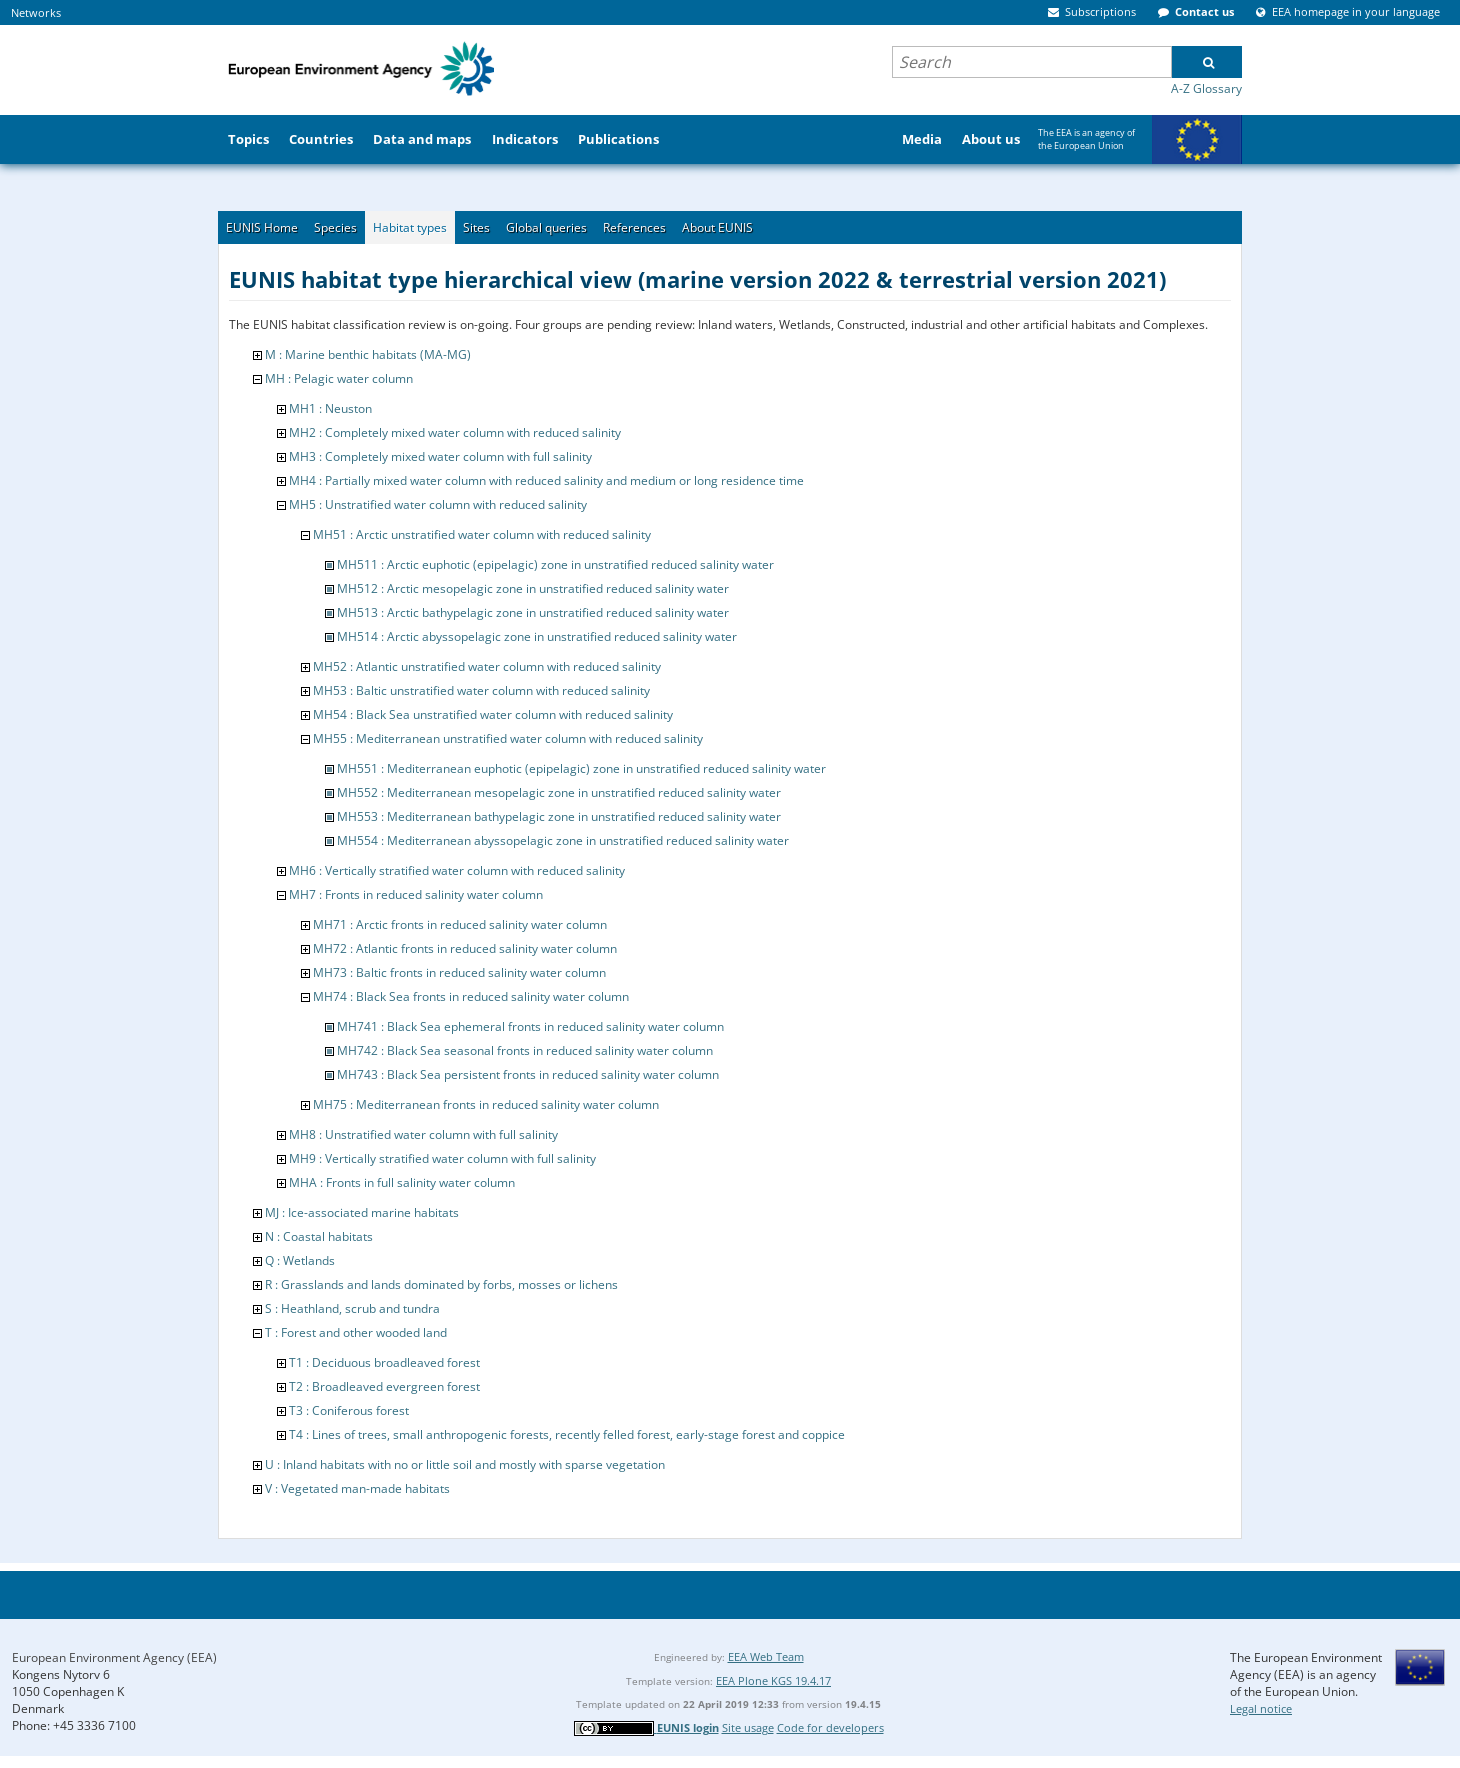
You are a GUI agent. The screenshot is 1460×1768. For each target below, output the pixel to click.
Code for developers (830, 1727)
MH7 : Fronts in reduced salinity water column (416, 894)
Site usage (748, 1727)
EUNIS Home (262, 227)
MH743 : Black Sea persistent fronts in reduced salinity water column (528, 1074)
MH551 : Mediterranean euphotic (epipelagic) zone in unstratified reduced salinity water (581, 768)
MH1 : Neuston (330, 408)
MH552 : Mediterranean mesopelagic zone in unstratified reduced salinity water (559, 792)
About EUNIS (717, 227)
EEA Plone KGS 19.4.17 (773, 1680)
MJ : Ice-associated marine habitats (362, 1212)
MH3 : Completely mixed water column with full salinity (440, 456)
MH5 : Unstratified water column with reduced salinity (438, 504)
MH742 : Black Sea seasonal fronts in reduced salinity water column (525, 1050)
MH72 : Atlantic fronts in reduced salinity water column (465, 948)
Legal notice (1261, 1708)
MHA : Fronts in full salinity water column (402, 1182)
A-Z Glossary (1206, 88)
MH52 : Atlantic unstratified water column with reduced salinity (487, 666)
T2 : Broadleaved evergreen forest (384, 1386)
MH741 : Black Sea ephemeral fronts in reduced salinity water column (530, 1026)
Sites (476, 227)
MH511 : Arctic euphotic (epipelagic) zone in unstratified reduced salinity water (555, 564)
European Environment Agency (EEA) (114, 1657)
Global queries (546, 227)
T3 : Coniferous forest (349, 1410)
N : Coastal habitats (319, 1236)
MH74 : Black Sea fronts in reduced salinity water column (471, 996)
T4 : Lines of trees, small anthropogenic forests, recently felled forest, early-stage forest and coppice (567, 1434)
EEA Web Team (766, 1656)
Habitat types (410, 227)
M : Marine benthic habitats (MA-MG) (368, 354)
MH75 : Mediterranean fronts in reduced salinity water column (486, 1104)
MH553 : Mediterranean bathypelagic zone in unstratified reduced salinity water (559, 816)
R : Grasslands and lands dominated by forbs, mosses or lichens (441, 1284)
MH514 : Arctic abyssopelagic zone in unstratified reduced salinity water (537, 636)
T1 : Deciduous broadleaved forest (384, 1362)
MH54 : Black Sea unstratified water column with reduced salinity (493, 714)
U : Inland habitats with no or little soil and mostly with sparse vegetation (465, 1464)
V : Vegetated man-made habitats (357, 1488)
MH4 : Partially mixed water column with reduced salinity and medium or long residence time (546, 480)
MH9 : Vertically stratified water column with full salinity (442, 1158)
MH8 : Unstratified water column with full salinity (423, 1134)
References (634, 227)
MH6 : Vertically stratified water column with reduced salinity (457, 870)
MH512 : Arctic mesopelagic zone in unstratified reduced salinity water (533, 588)
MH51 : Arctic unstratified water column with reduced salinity (482, 534)
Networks (36, 12)
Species (335, 227)
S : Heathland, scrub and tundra (352, 1308)
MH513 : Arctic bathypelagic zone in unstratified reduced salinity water (533, 612)
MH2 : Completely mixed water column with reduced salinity (455, 432)
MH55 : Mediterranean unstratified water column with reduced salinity (508, 738)
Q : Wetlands (300, 1260)
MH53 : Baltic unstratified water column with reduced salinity (481, 690)
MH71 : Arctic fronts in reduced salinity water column (460, 924)
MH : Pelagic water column (339, 378)
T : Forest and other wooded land (356, 1332)
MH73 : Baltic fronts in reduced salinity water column (459, 972)
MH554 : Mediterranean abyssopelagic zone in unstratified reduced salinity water (563, 840)
